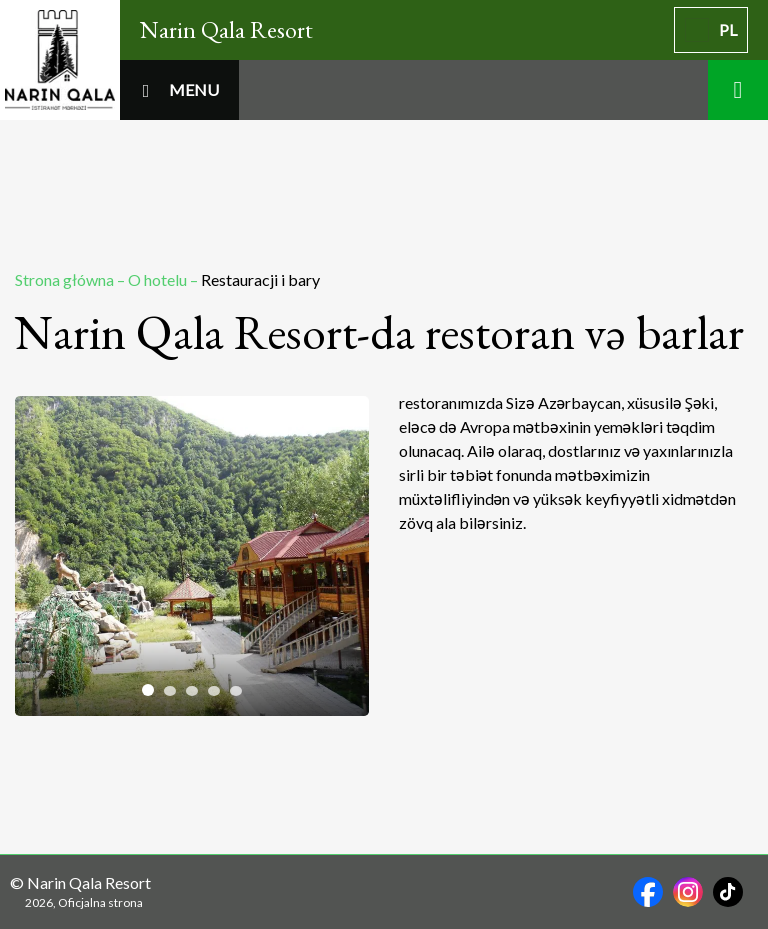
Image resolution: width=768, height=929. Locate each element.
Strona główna (66, 279)
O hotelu (159, 279)
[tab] (148, 690)
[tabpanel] (192, 556)
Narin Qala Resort (226, 29)
